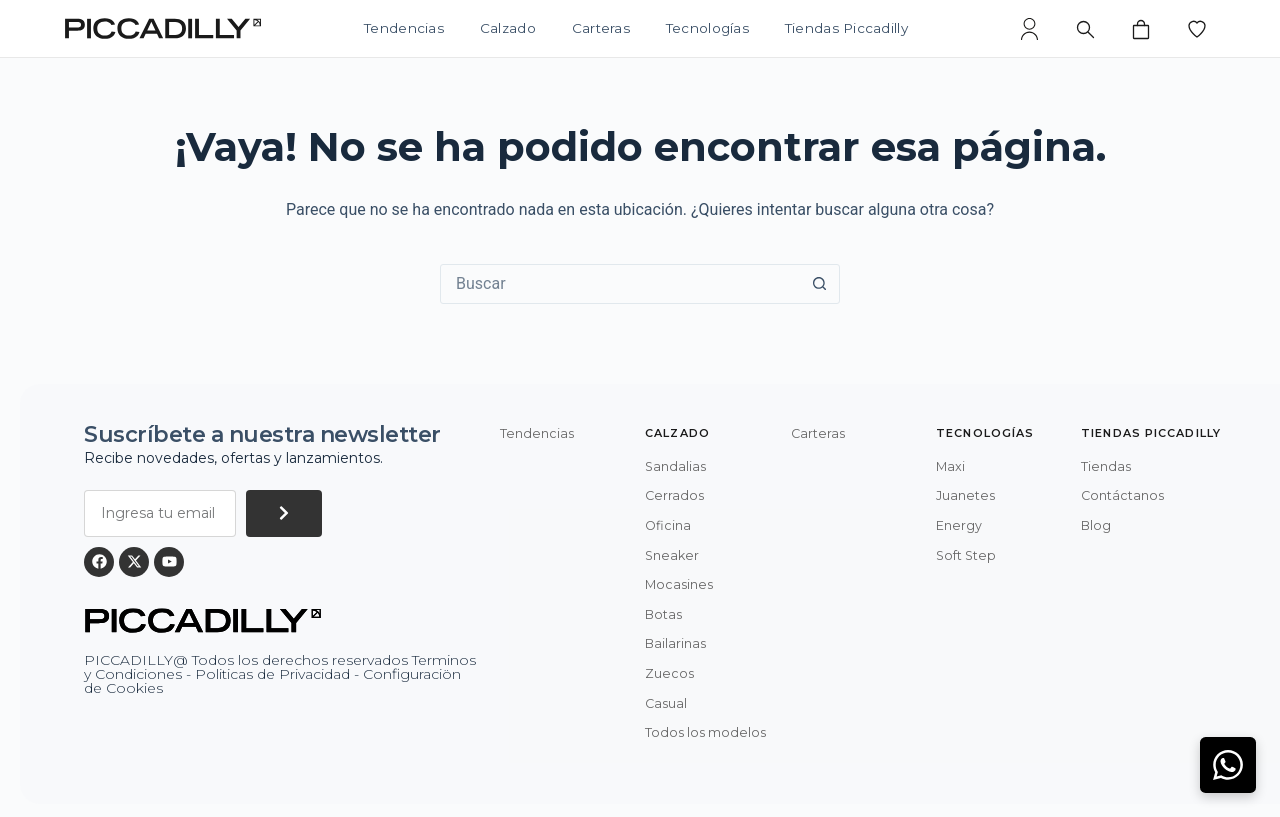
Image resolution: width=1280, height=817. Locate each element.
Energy (959, 525)
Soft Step (966, 555)
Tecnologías (707, 29)
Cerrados (674, 495)
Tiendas (1106, 466)
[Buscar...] (620, 284)
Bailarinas (675, 643)
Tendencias (404, 29)
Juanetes (965, 495)
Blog (1096, 525)
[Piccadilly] (163, 28)
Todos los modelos (705, 732)
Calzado (508, 29)
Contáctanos (1122, 495)
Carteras (601, 29)
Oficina (668, 525)
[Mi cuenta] (1029, 29)
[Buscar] (1085, 29)
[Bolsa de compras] (1141, 29)
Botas (663, 614)
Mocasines (679, 584)
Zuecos (669, 673)
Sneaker (672, 555)
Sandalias (675, 466)
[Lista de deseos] (1197, 29)
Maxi (950, 466)
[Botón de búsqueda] (819, 284)
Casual (666, 703)
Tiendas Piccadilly (846, 29)
